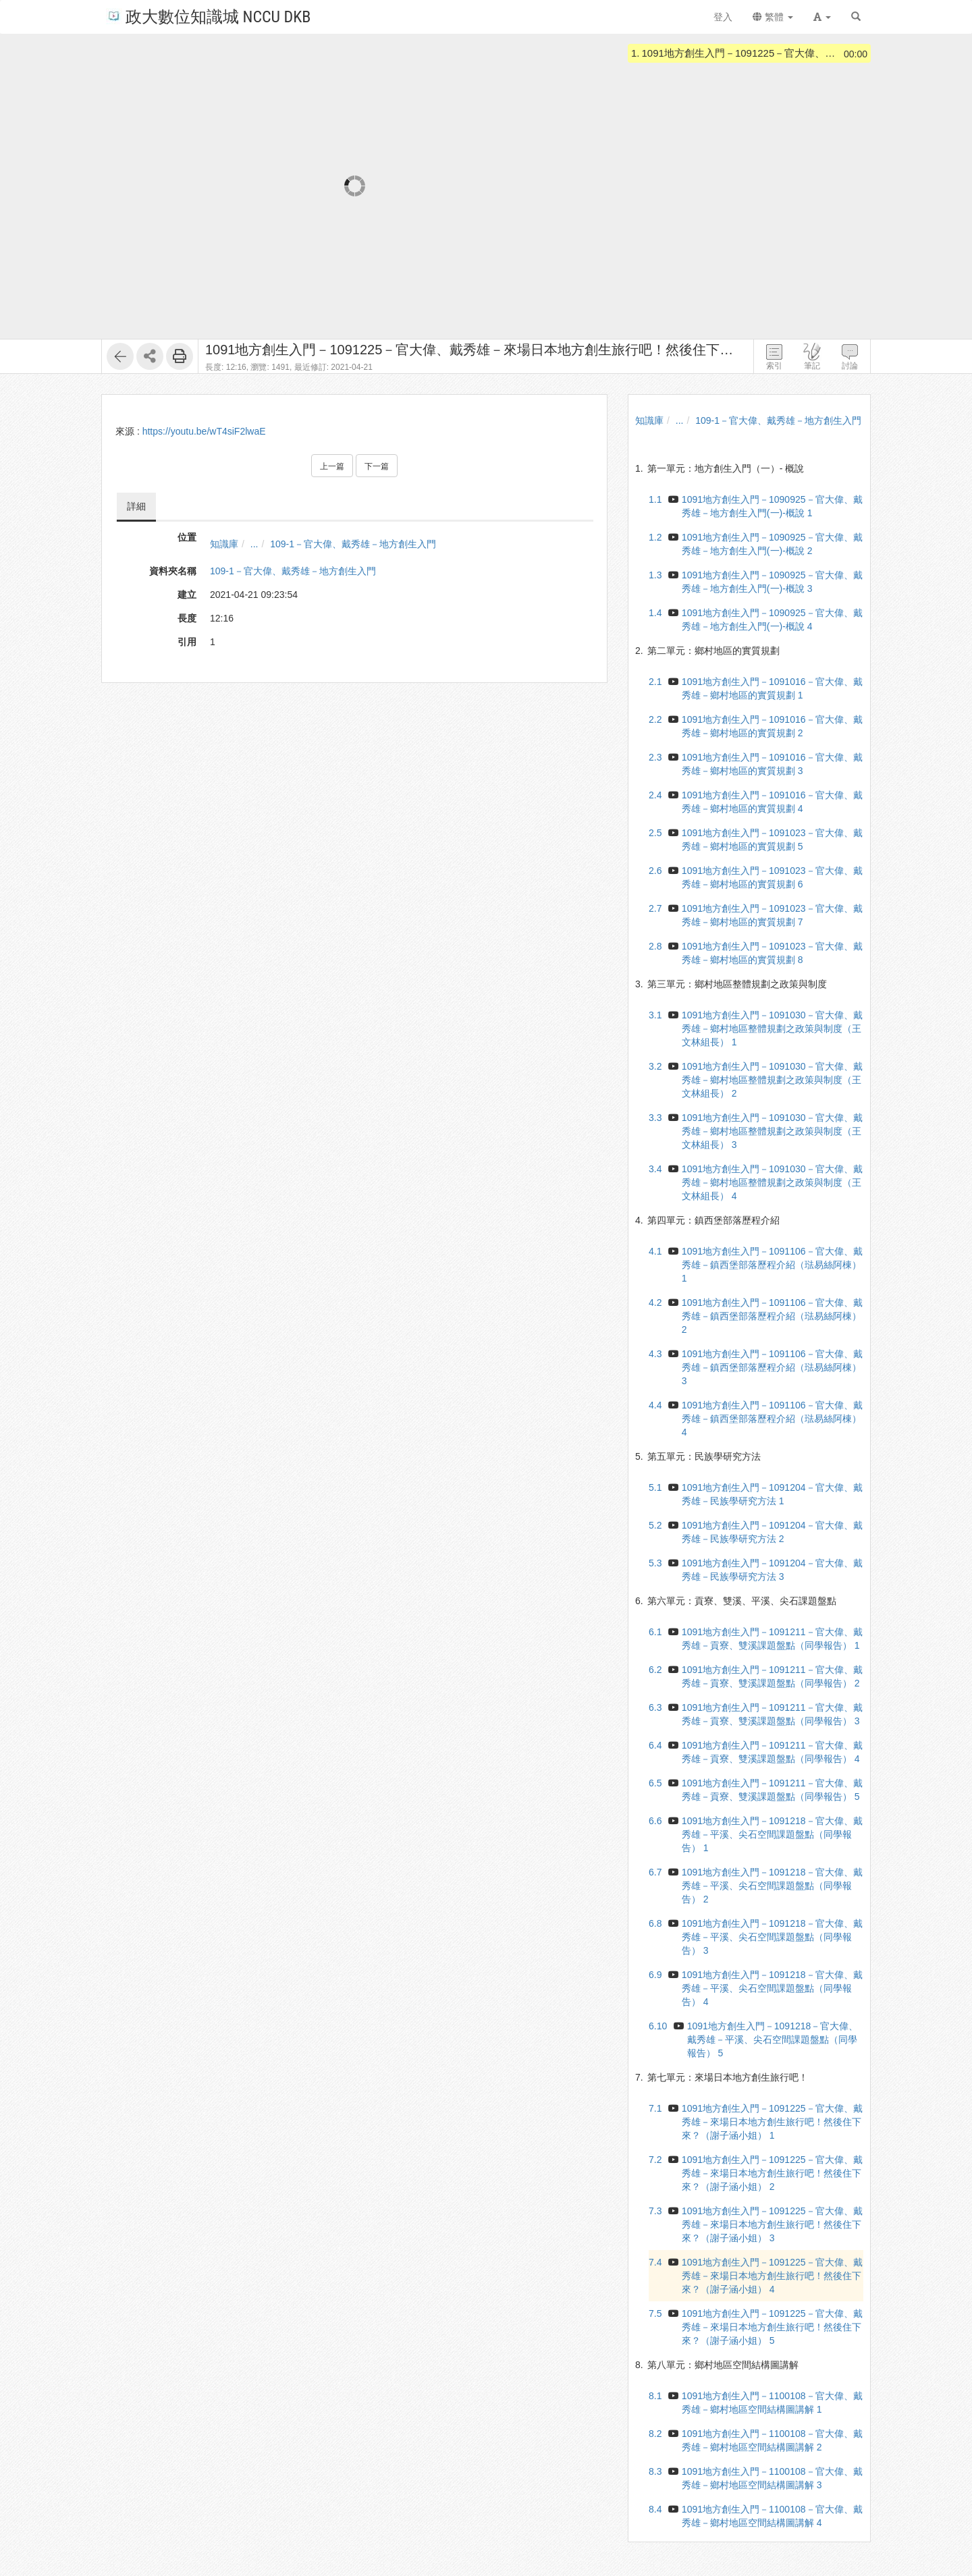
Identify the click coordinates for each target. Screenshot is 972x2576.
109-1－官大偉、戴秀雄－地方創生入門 (353, 544)
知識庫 (224, 544)
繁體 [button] (773, 16)
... (254, 544)
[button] (822, 17)
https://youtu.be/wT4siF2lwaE (204, 431)
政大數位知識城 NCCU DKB (208, 15)
